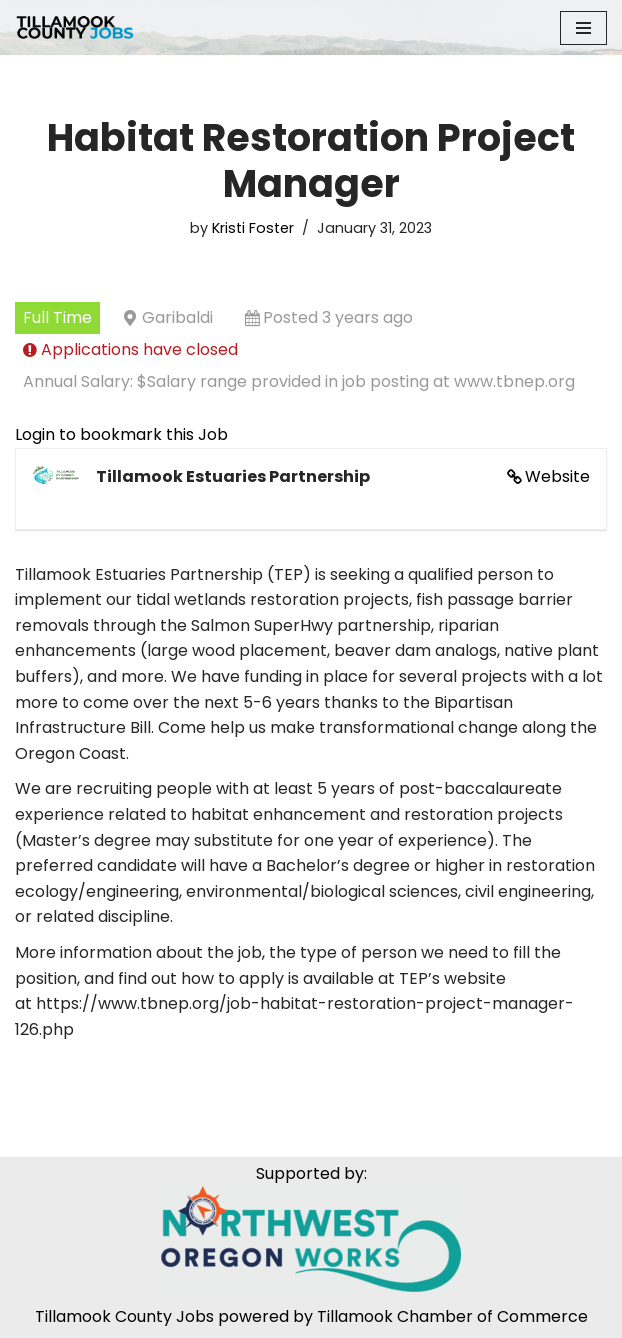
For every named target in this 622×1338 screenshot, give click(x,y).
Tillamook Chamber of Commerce (452, 1316)
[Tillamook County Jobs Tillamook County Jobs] (75, 27)
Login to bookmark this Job (121, 434)
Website (557, 476)
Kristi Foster (253, 228)
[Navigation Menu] (583, 28)
